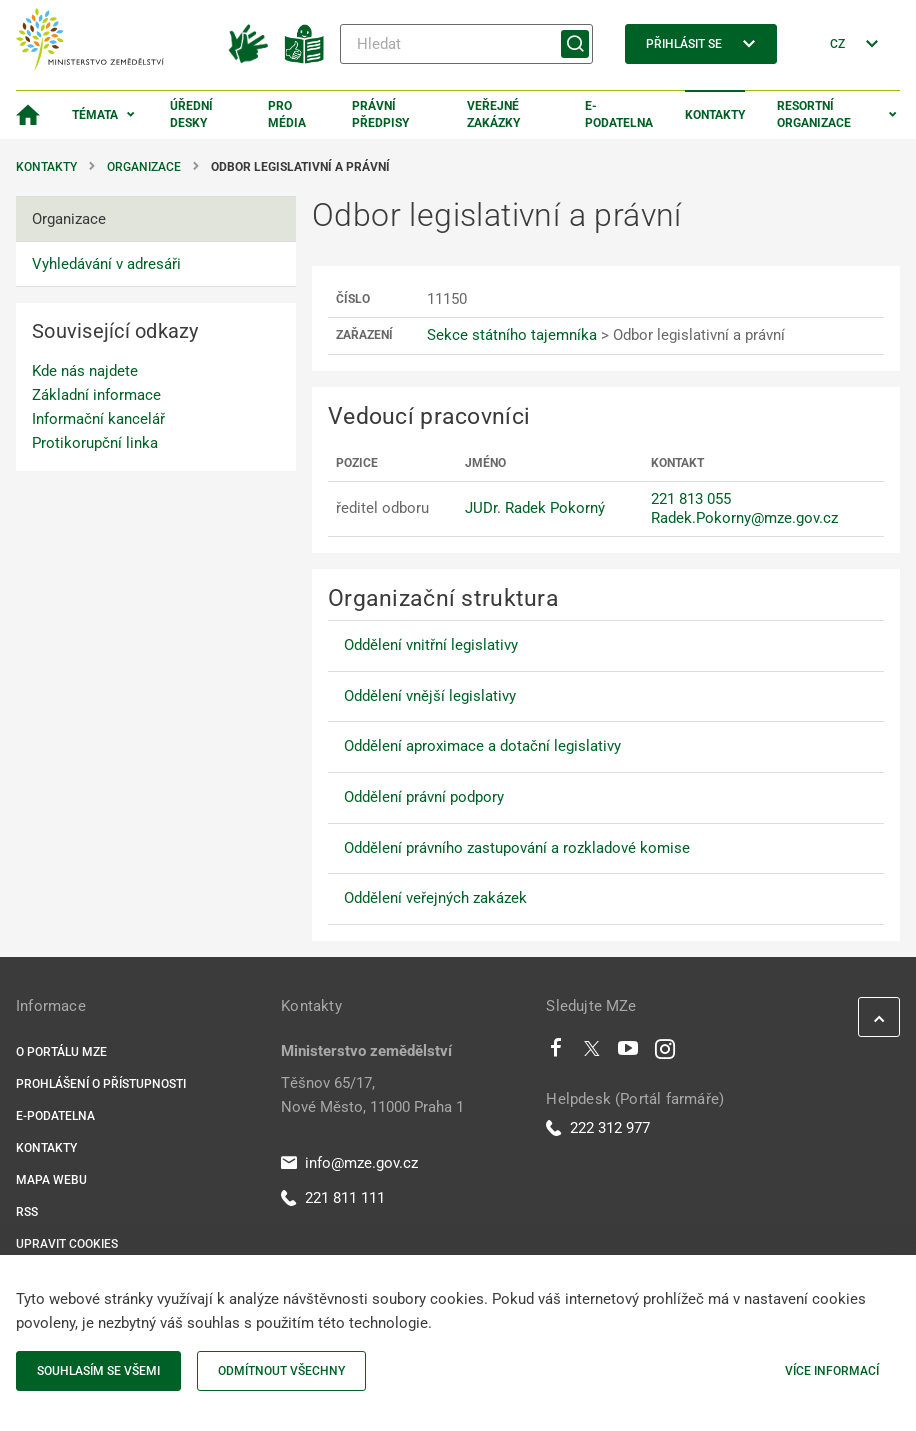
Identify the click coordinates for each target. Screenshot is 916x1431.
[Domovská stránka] (28, 115)
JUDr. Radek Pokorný (535, 508)
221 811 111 (333, 1198)
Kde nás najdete (85, 371)
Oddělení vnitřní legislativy (431, 645)
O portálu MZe (61, 1052)
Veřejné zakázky (493, 114)
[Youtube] (628, 1053)
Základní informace (96, 395)
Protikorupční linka (95, 443)
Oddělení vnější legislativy (430, 696)
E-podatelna (619, 114)
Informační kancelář (98, 419)
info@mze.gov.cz (349, 1163)
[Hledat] (466, 44)
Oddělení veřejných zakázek (435, 898)
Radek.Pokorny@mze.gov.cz (744, 518)
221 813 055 (691, 499)
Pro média (287, 114)
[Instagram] (665, 1053)
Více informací (832, 1371)
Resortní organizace (814, 114)
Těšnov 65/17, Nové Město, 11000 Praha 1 (372, 1095)
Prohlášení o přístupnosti (101, 1084)
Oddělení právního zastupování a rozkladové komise (517, 848)
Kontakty (715, 115)
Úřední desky (191, 114)
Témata (95, 115)
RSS (27, 1212)
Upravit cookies (67, 1244)
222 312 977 (598, 1128)
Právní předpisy (380, 114)
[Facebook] (556, 1053)
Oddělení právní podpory (424, 797)
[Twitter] (592, 1053)
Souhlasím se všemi (98, 1371)
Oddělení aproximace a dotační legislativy (482, 746)
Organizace (144, 167)
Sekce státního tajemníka (512, 335)
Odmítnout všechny (281, 1371)
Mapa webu (51, 1180)
